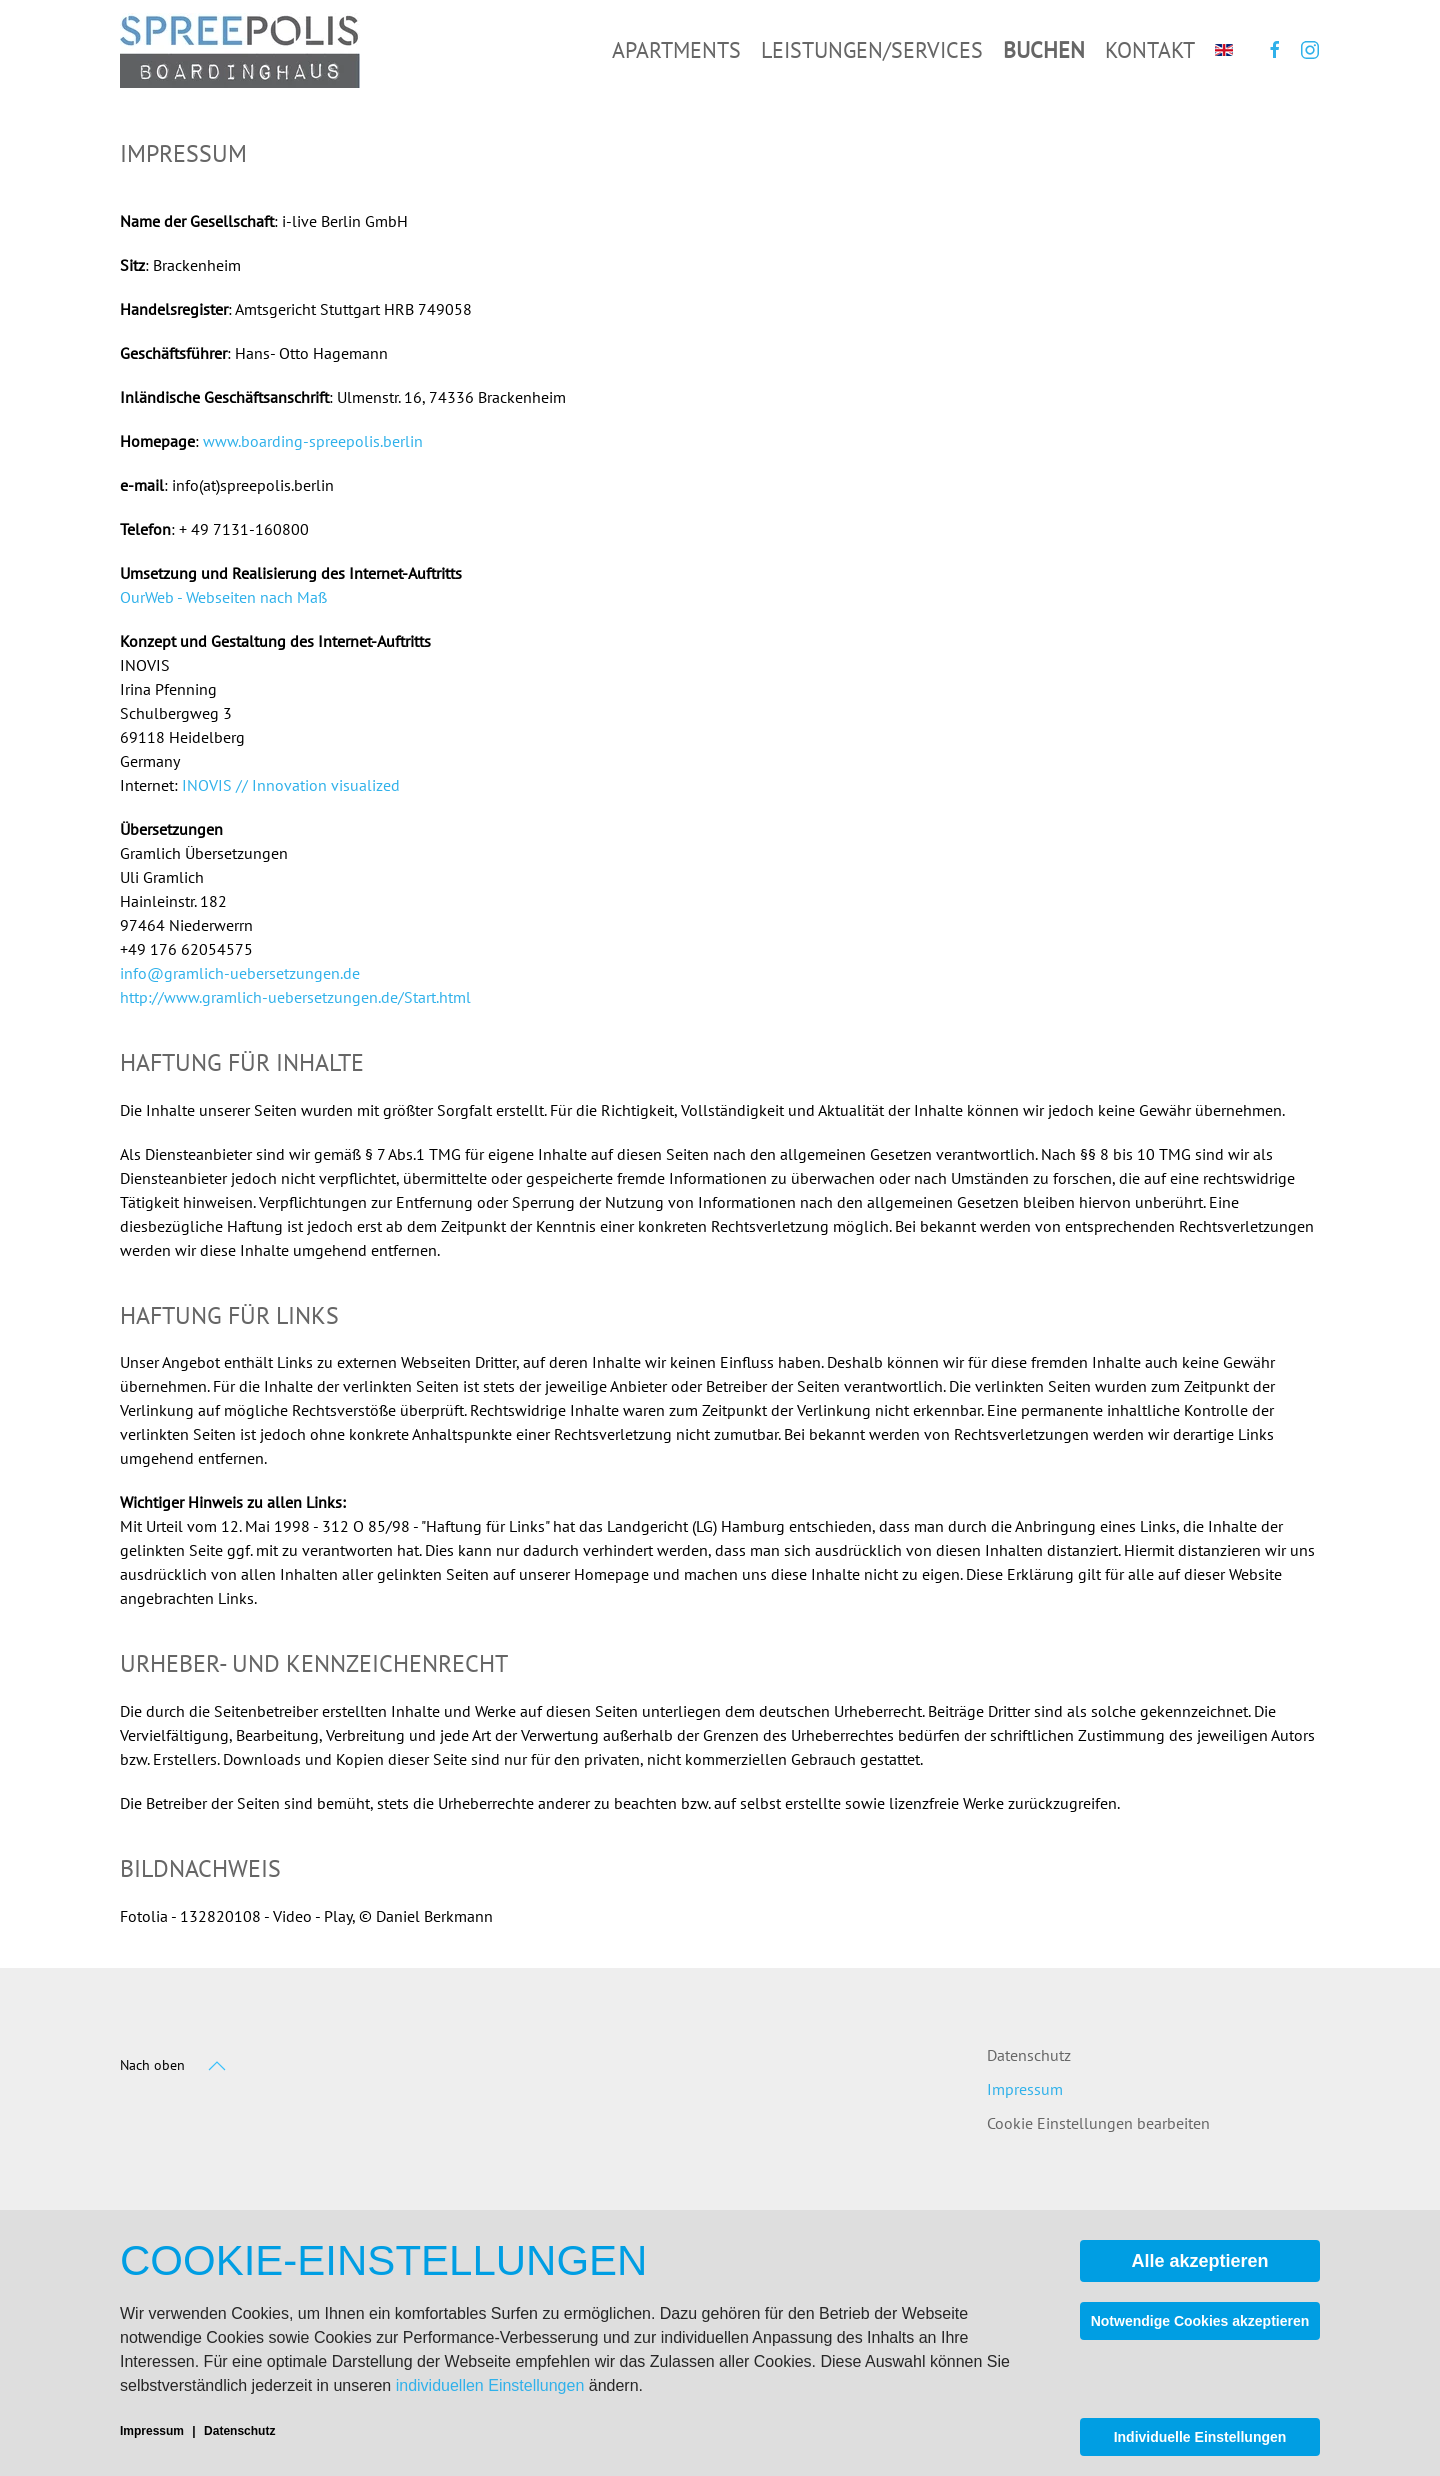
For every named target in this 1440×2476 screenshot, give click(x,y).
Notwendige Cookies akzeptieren (1200, 2321)
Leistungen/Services (872, 50)
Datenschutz (1029, 2055)
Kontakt (1150, 50)
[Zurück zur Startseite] (240, 50)
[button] (217, 2066)
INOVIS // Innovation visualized (291, 785)
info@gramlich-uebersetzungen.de (240, 973)
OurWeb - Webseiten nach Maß (223, 597)
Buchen (1044, 50)
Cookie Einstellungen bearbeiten (1098, 2123)
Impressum (1025, 2089)
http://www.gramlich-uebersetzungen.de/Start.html (295, 997)
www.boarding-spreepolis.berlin (313, 441)
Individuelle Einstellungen (1200, 2437)
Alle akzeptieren (1199, 2261)
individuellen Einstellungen (490, 2385)
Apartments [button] (676, 50)
